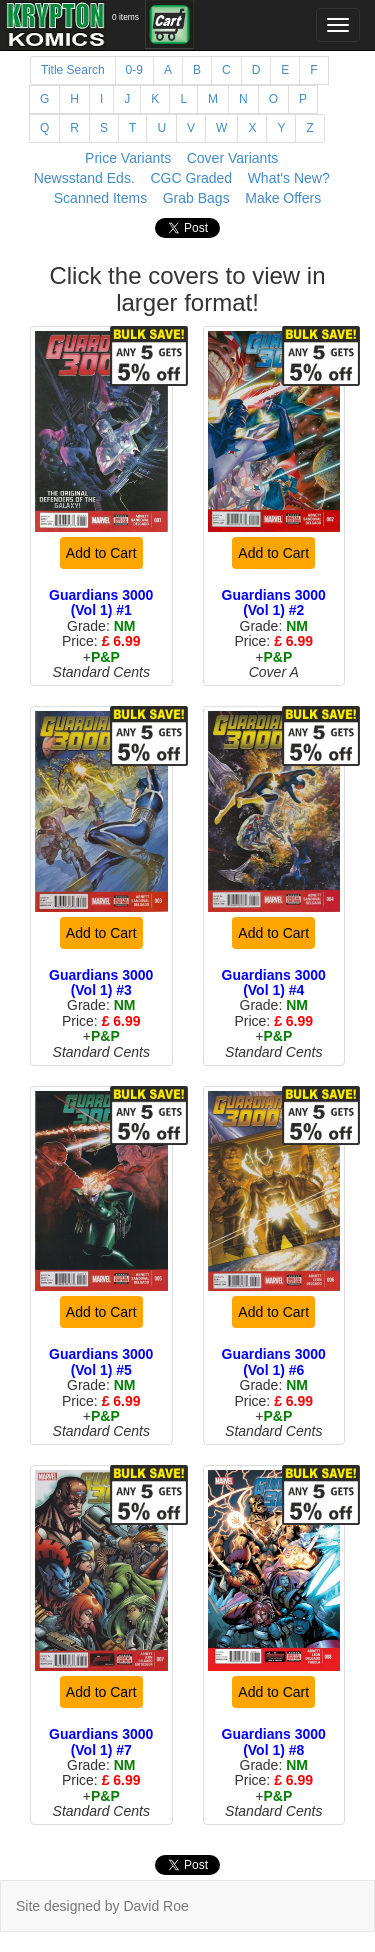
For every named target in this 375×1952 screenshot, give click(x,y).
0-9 (134, 70)
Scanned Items (100, 198)
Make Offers (283, 198)
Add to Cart (101, 553)
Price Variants (128, 158)
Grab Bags (196, 198)
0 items (125, 17)
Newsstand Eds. (84, 178)
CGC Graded (191, 178)
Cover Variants (233, 158)
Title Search (73, 70)
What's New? (289, 178)
